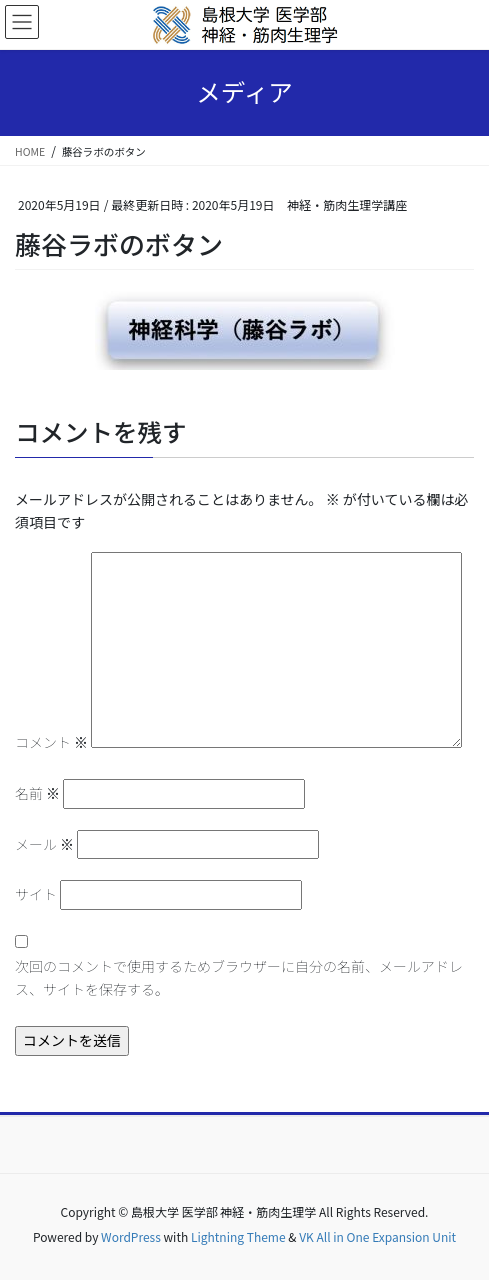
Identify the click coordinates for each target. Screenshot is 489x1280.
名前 (37, 793)
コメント (51, 742)
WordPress (131, 1236)
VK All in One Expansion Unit (377, 1236)
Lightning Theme (238, 1236)
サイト (36, 894)
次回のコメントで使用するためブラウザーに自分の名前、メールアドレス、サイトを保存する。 (239, 978)
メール (44, 844)
